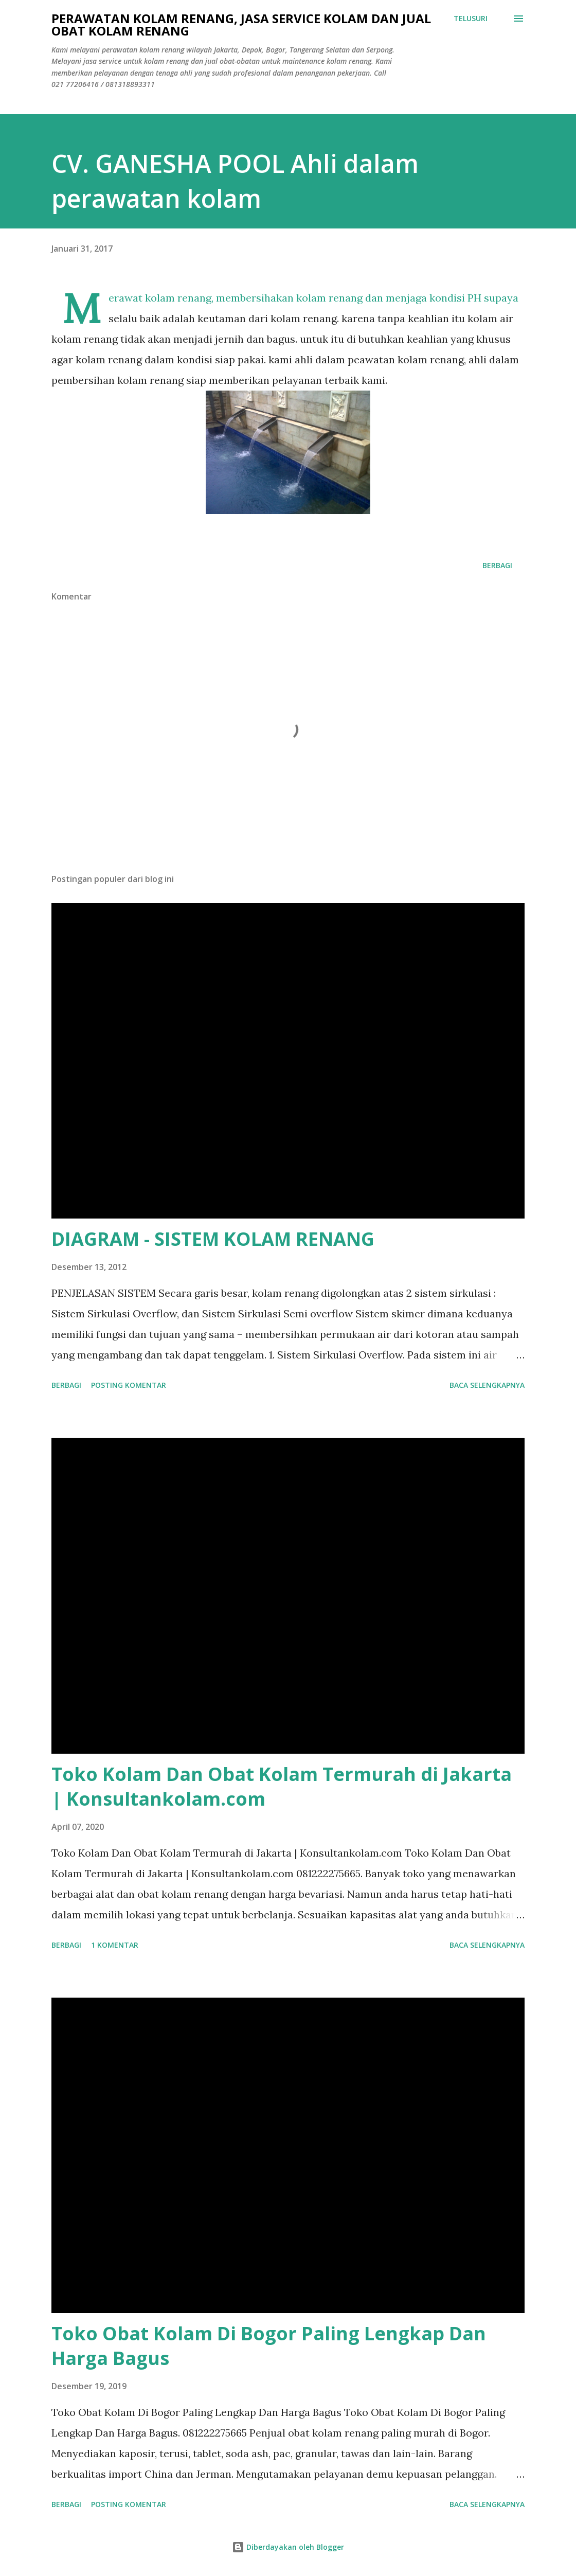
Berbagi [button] (497, 565)
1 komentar (114, 1945)
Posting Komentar (128, 1385)
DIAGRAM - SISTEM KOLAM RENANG (212, 1238)
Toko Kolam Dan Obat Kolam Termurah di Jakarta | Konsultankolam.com (281, 1786)
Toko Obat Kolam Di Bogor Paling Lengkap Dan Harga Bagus (268, 2346)
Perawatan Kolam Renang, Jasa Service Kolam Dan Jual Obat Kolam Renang (241, 24)
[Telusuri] (471, 18)
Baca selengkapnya (487, 1385)
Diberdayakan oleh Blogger (288, 2547)
